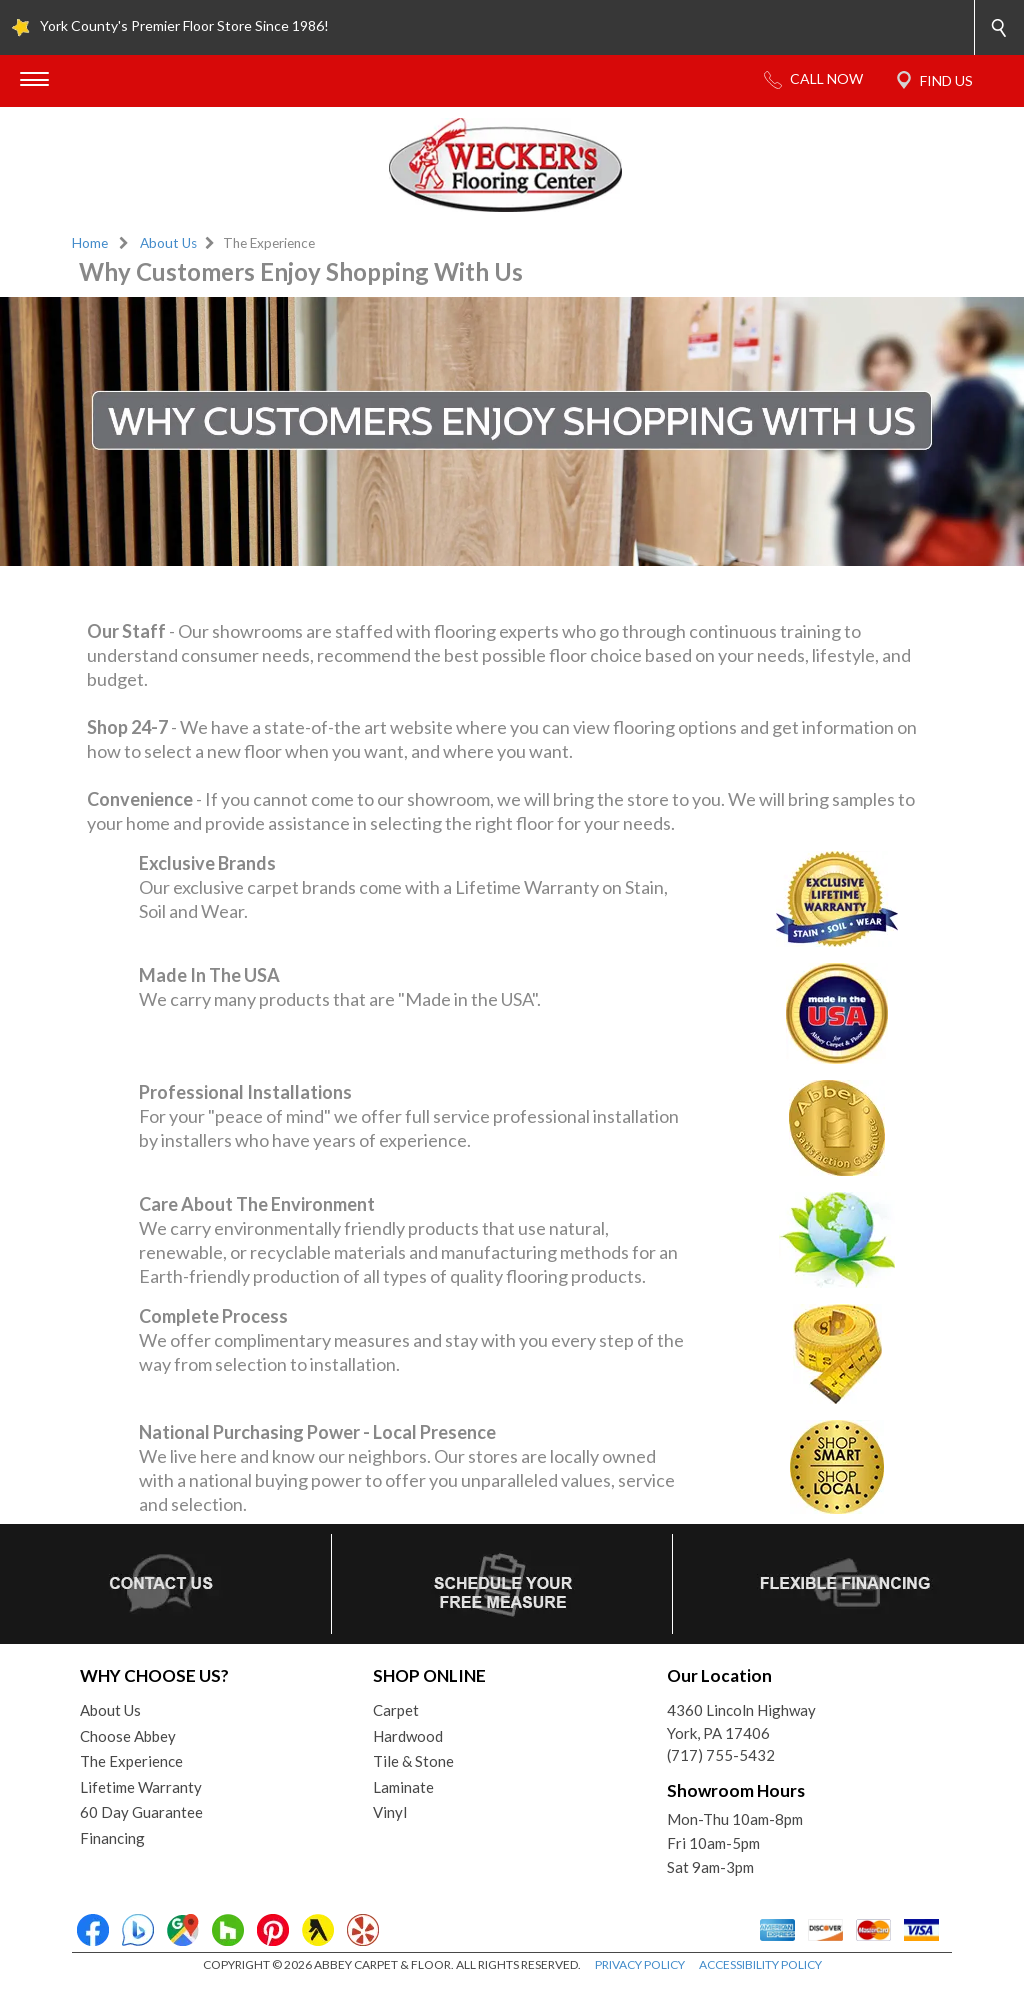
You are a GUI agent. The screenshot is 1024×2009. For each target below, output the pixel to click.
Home (90, 243)
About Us (168, 243)
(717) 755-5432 (721, 1755)
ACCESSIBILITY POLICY (760, 1964)
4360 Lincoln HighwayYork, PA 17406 (741, 1721)
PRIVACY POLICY (640, 1964)
